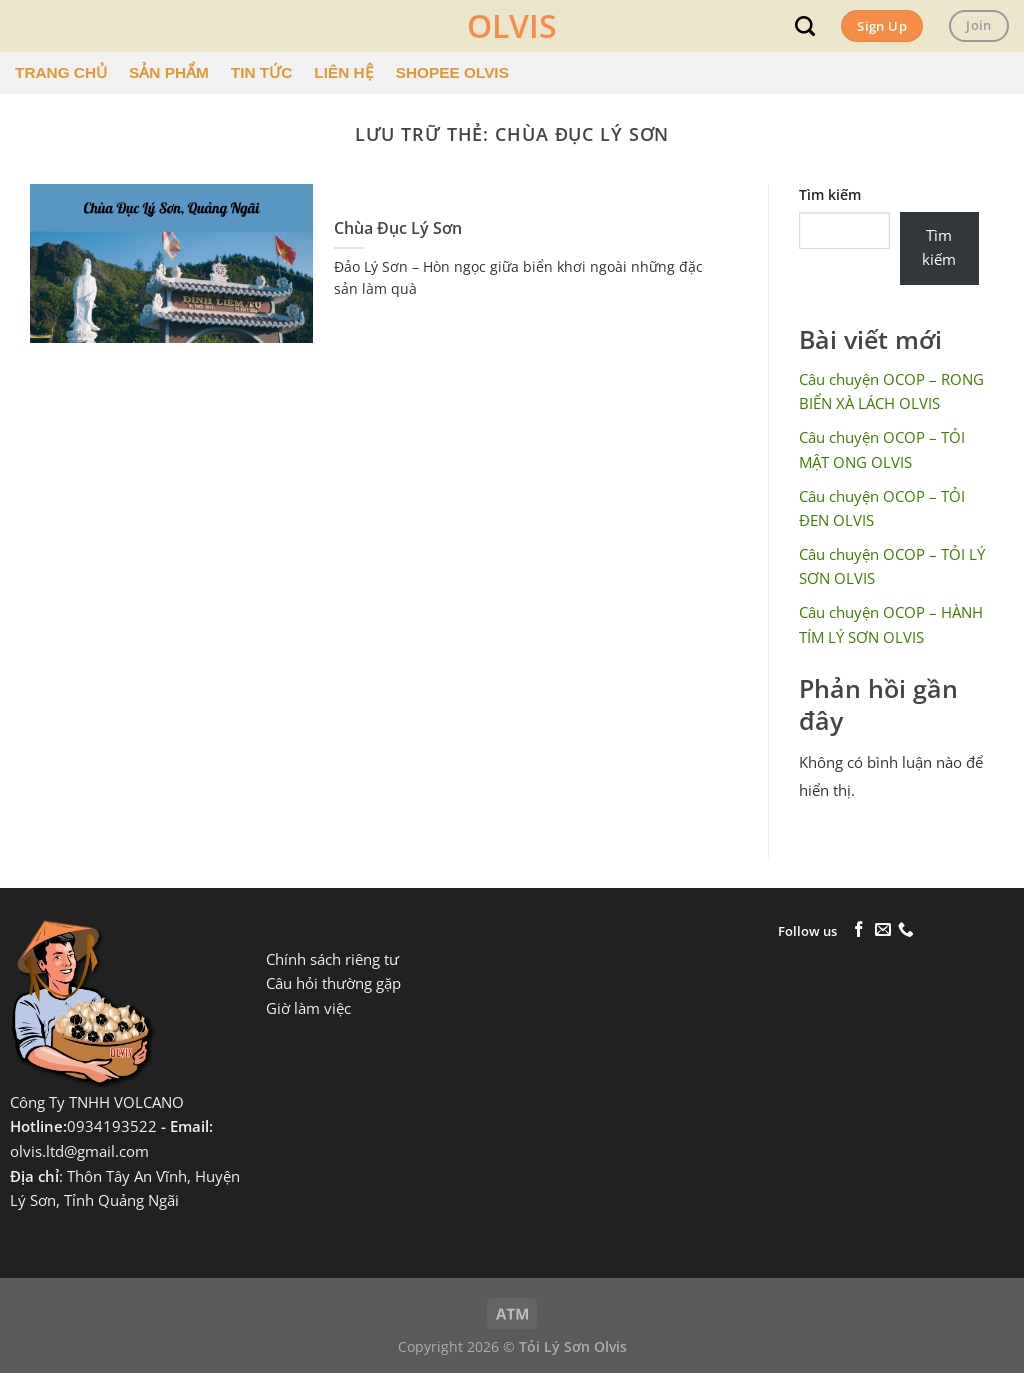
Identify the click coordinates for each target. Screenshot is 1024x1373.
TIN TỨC (261, 72)
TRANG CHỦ (61, 72)
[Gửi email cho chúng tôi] (883, 930)
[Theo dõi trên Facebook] (859, 930)
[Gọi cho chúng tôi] (906, 930)
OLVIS (512, 26)
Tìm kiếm (830, 194)
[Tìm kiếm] (805, 26)
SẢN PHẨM (169, 72)
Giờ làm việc (308, 1008)
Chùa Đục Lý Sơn (398, 228)
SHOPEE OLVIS (452, 72)
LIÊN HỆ (343, 72)
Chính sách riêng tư (332, 959)
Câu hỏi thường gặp (333, 983)
